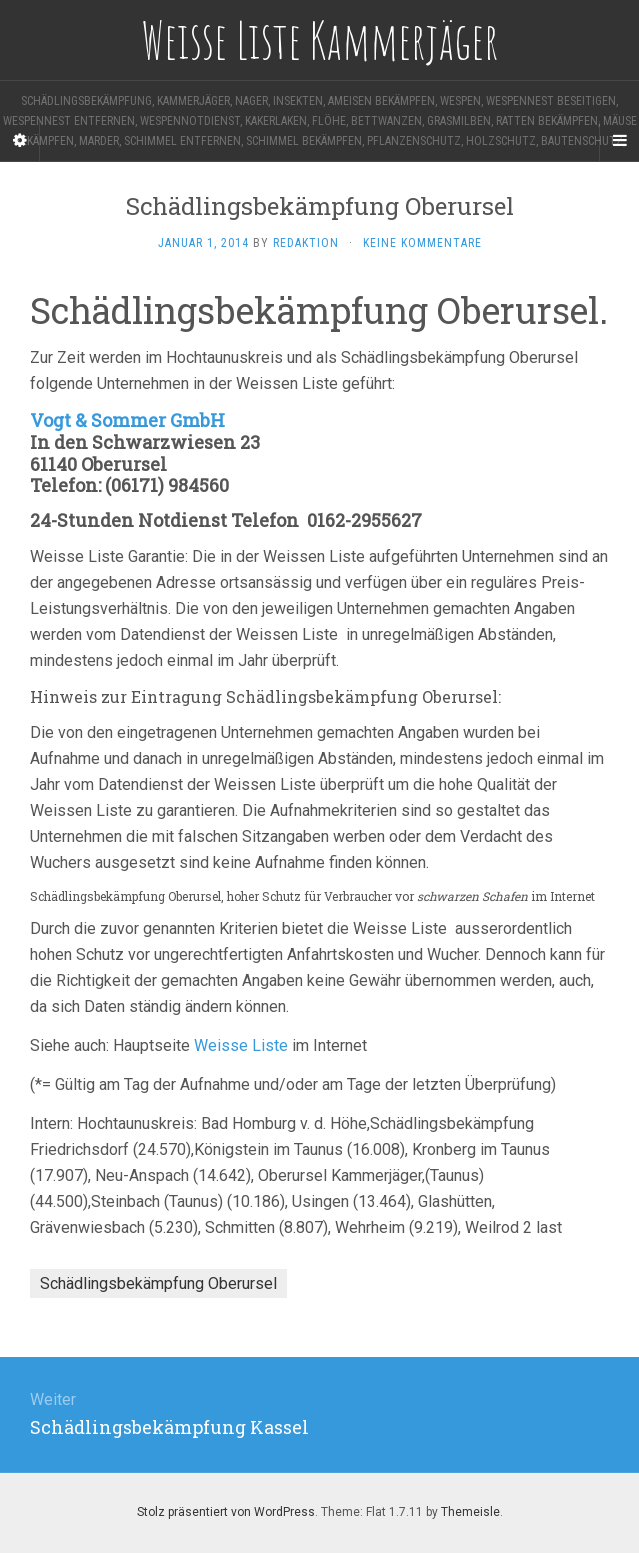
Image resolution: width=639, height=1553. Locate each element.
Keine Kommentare (422, 243)
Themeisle (470, 1512)
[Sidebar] (20, 141)
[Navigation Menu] (619, 141)
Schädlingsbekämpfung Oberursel (158, 1283)
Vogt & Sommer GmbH (127, 420)
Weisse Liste (241, 1045)
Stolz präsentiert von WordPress (226, 1512)
